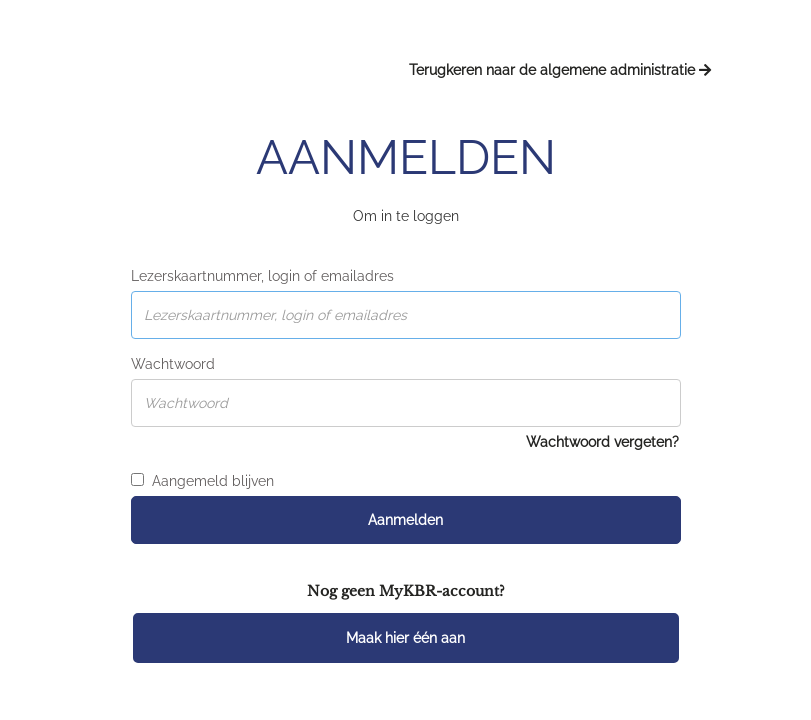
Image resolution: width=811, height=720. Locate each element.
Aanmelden (405, 520)
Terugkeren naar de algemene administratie (560, 70)
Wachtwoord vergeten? (602, 442)
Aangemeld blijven (202, 481)
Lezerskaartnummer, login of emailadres (262, 276)
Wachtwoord (173, 364)
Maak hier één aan (405, 638)
